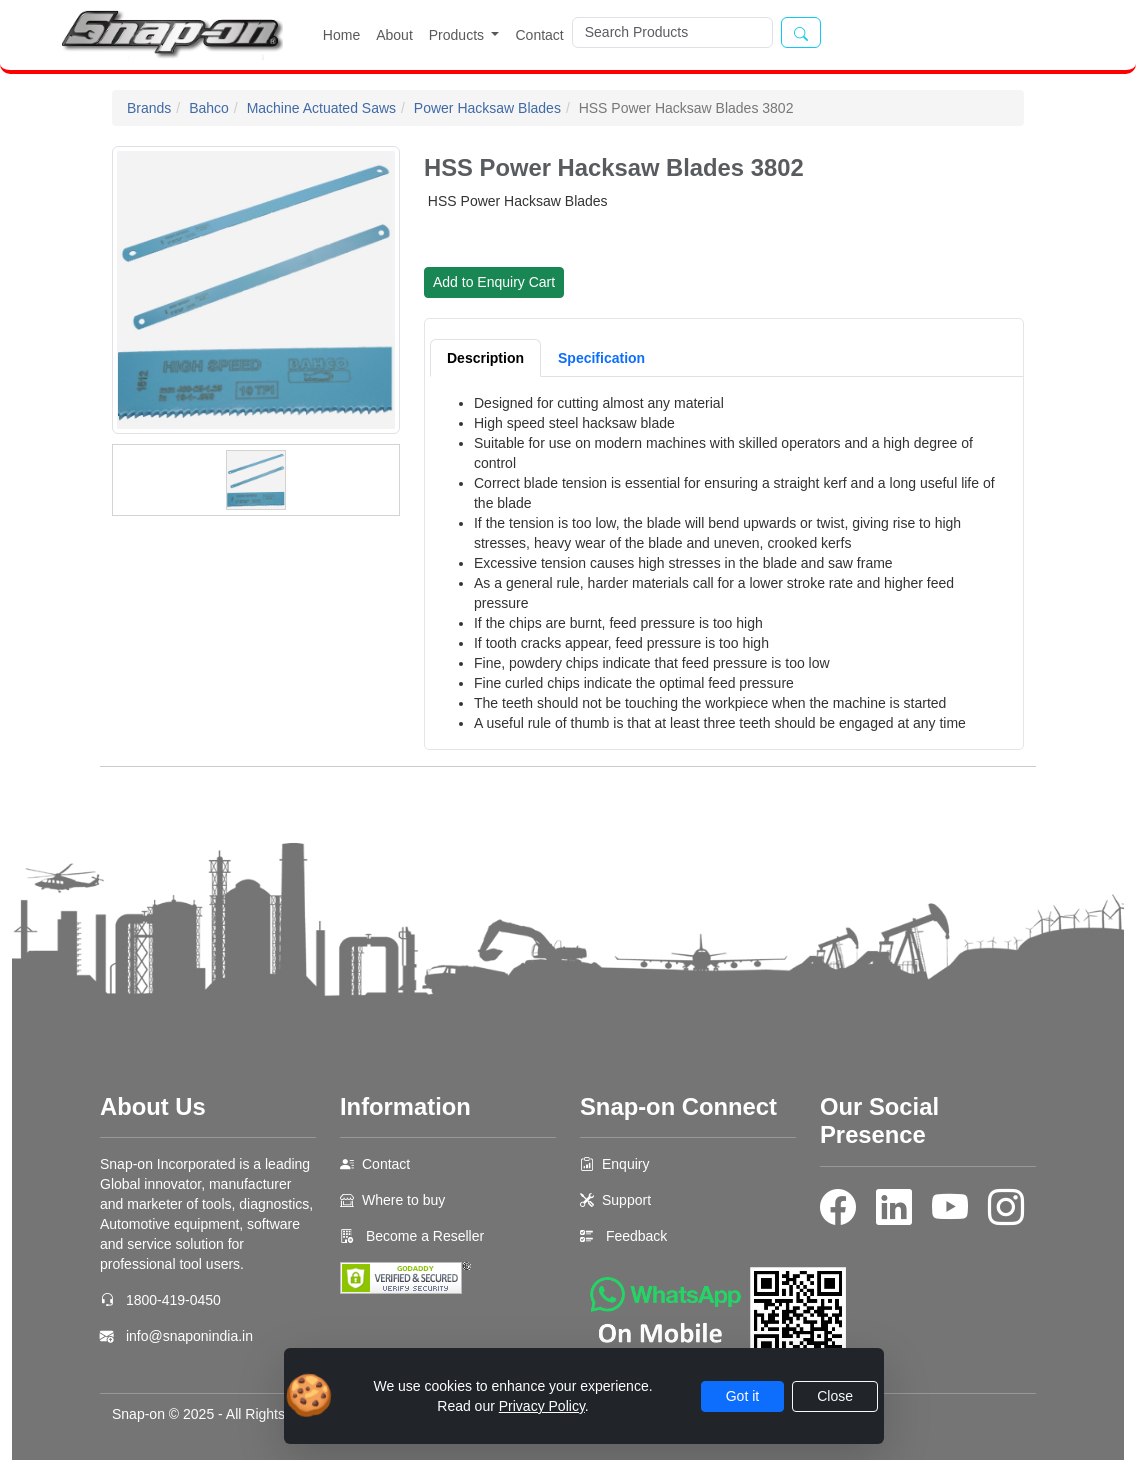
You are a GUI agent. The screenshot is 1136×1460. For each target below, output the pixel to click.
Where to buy (403, 1200)
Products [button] (458, 35)
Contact (539, 35)
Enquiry (625, 1164)
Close (835, 1396)
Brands (149, 108)
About (394, 35)
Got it (742, 1396)
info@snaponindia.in (189, 1336)
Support (626, 1200)
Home (341, 35)
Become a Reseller (423, 1236)
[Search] (672, 32)
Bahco (209, 108)
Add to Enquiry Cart (494, 282)
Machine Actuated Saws (321, 108)
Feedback (636, 1236)
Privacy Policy (542, 1406)
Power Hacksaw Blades (487, 108)
